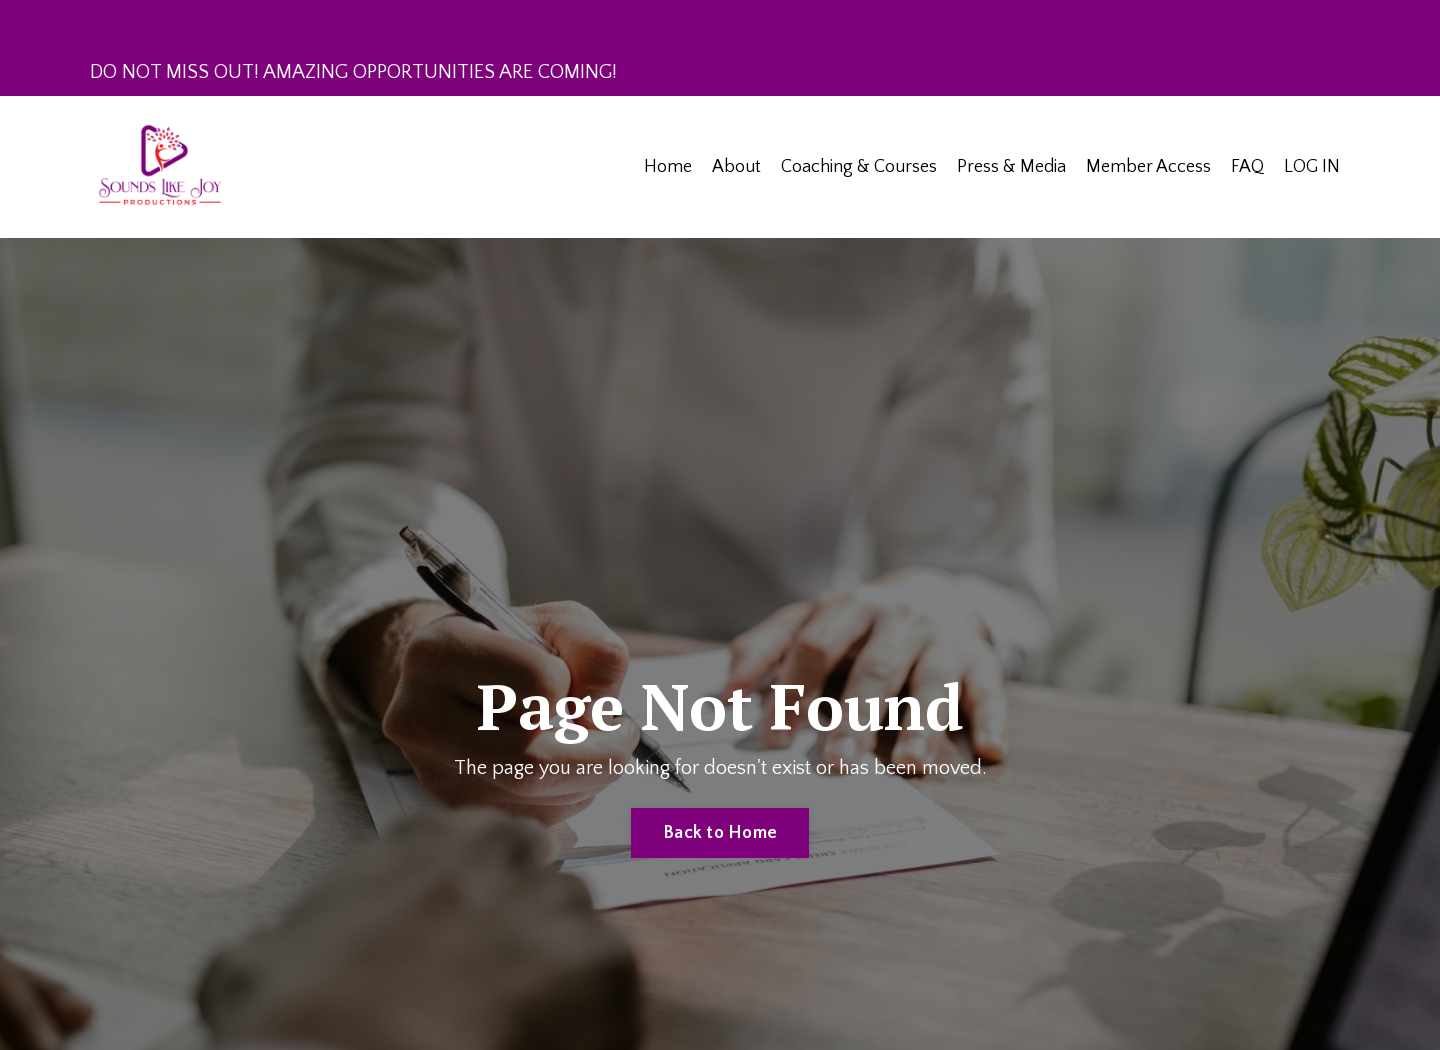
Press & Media (1011, 167)
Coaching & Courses (859, 167)
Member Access (1148, 167)
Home (668, 167)
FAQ (1247, 167)
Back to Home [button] (720, 833)
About (736, 167)
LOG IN (1312, 167)
